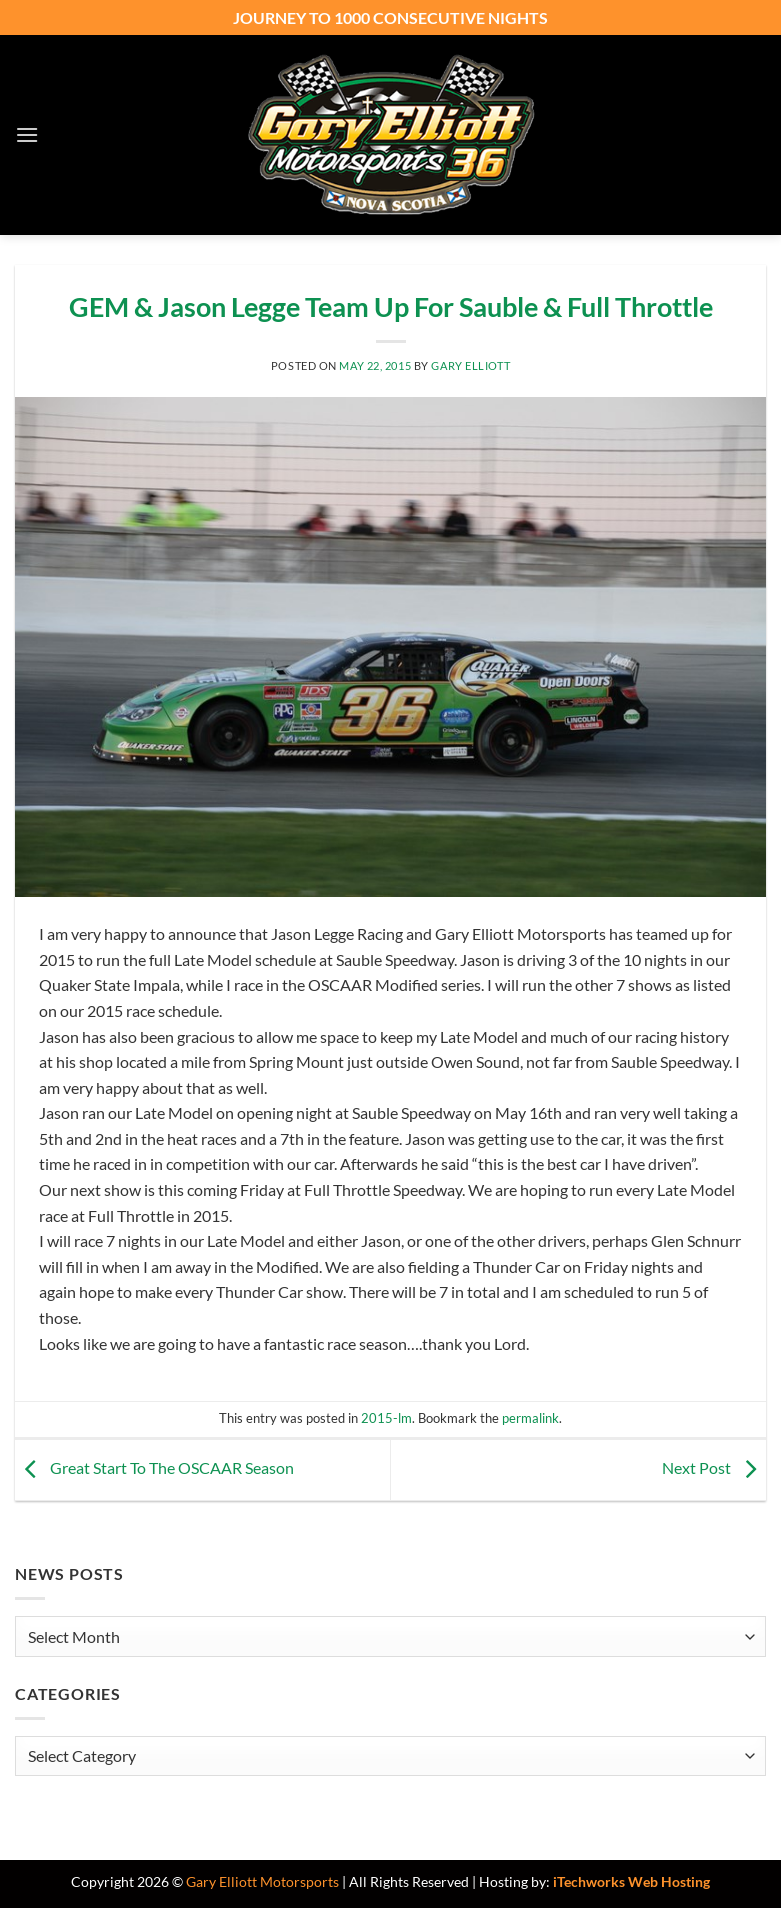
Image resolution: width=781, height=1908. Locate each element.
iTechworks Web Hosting (631, 1881)
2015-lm (386, 1418)
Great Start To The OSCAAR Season (154, 1467)
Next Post (714, 1467)
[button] (27, 134)
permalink (530, 1418)
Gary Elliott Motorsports (262, 1881)
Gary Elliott (470, 365)
